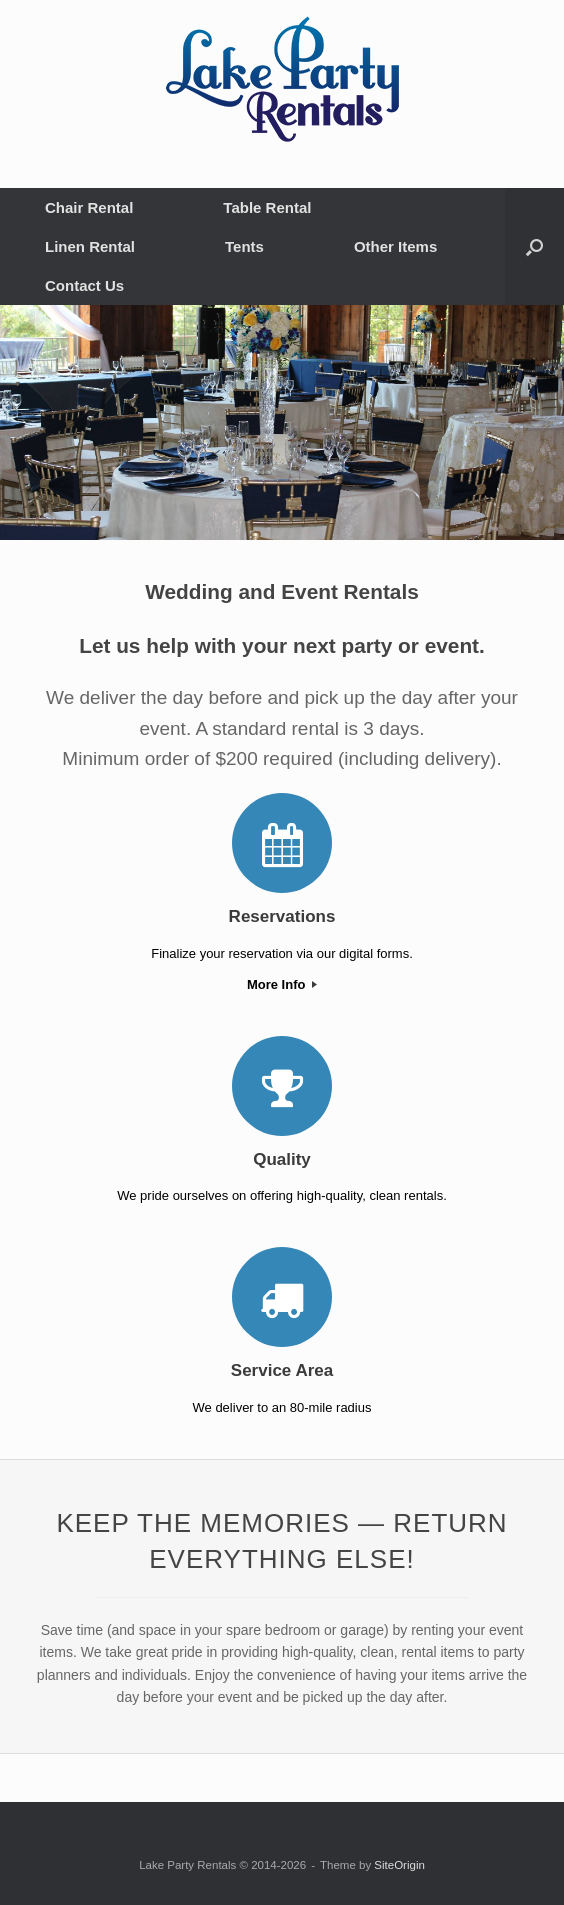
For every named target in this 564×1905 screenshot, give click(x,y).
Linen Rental (90, 246)
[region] (282, 422)
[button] (534, 246)
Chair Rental (89, 207)
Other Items (395, 246)
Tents (244, 246)
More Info (282, 984)
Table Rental (267, 207)
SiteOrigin (399, 1865)
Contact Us (84, 285)
